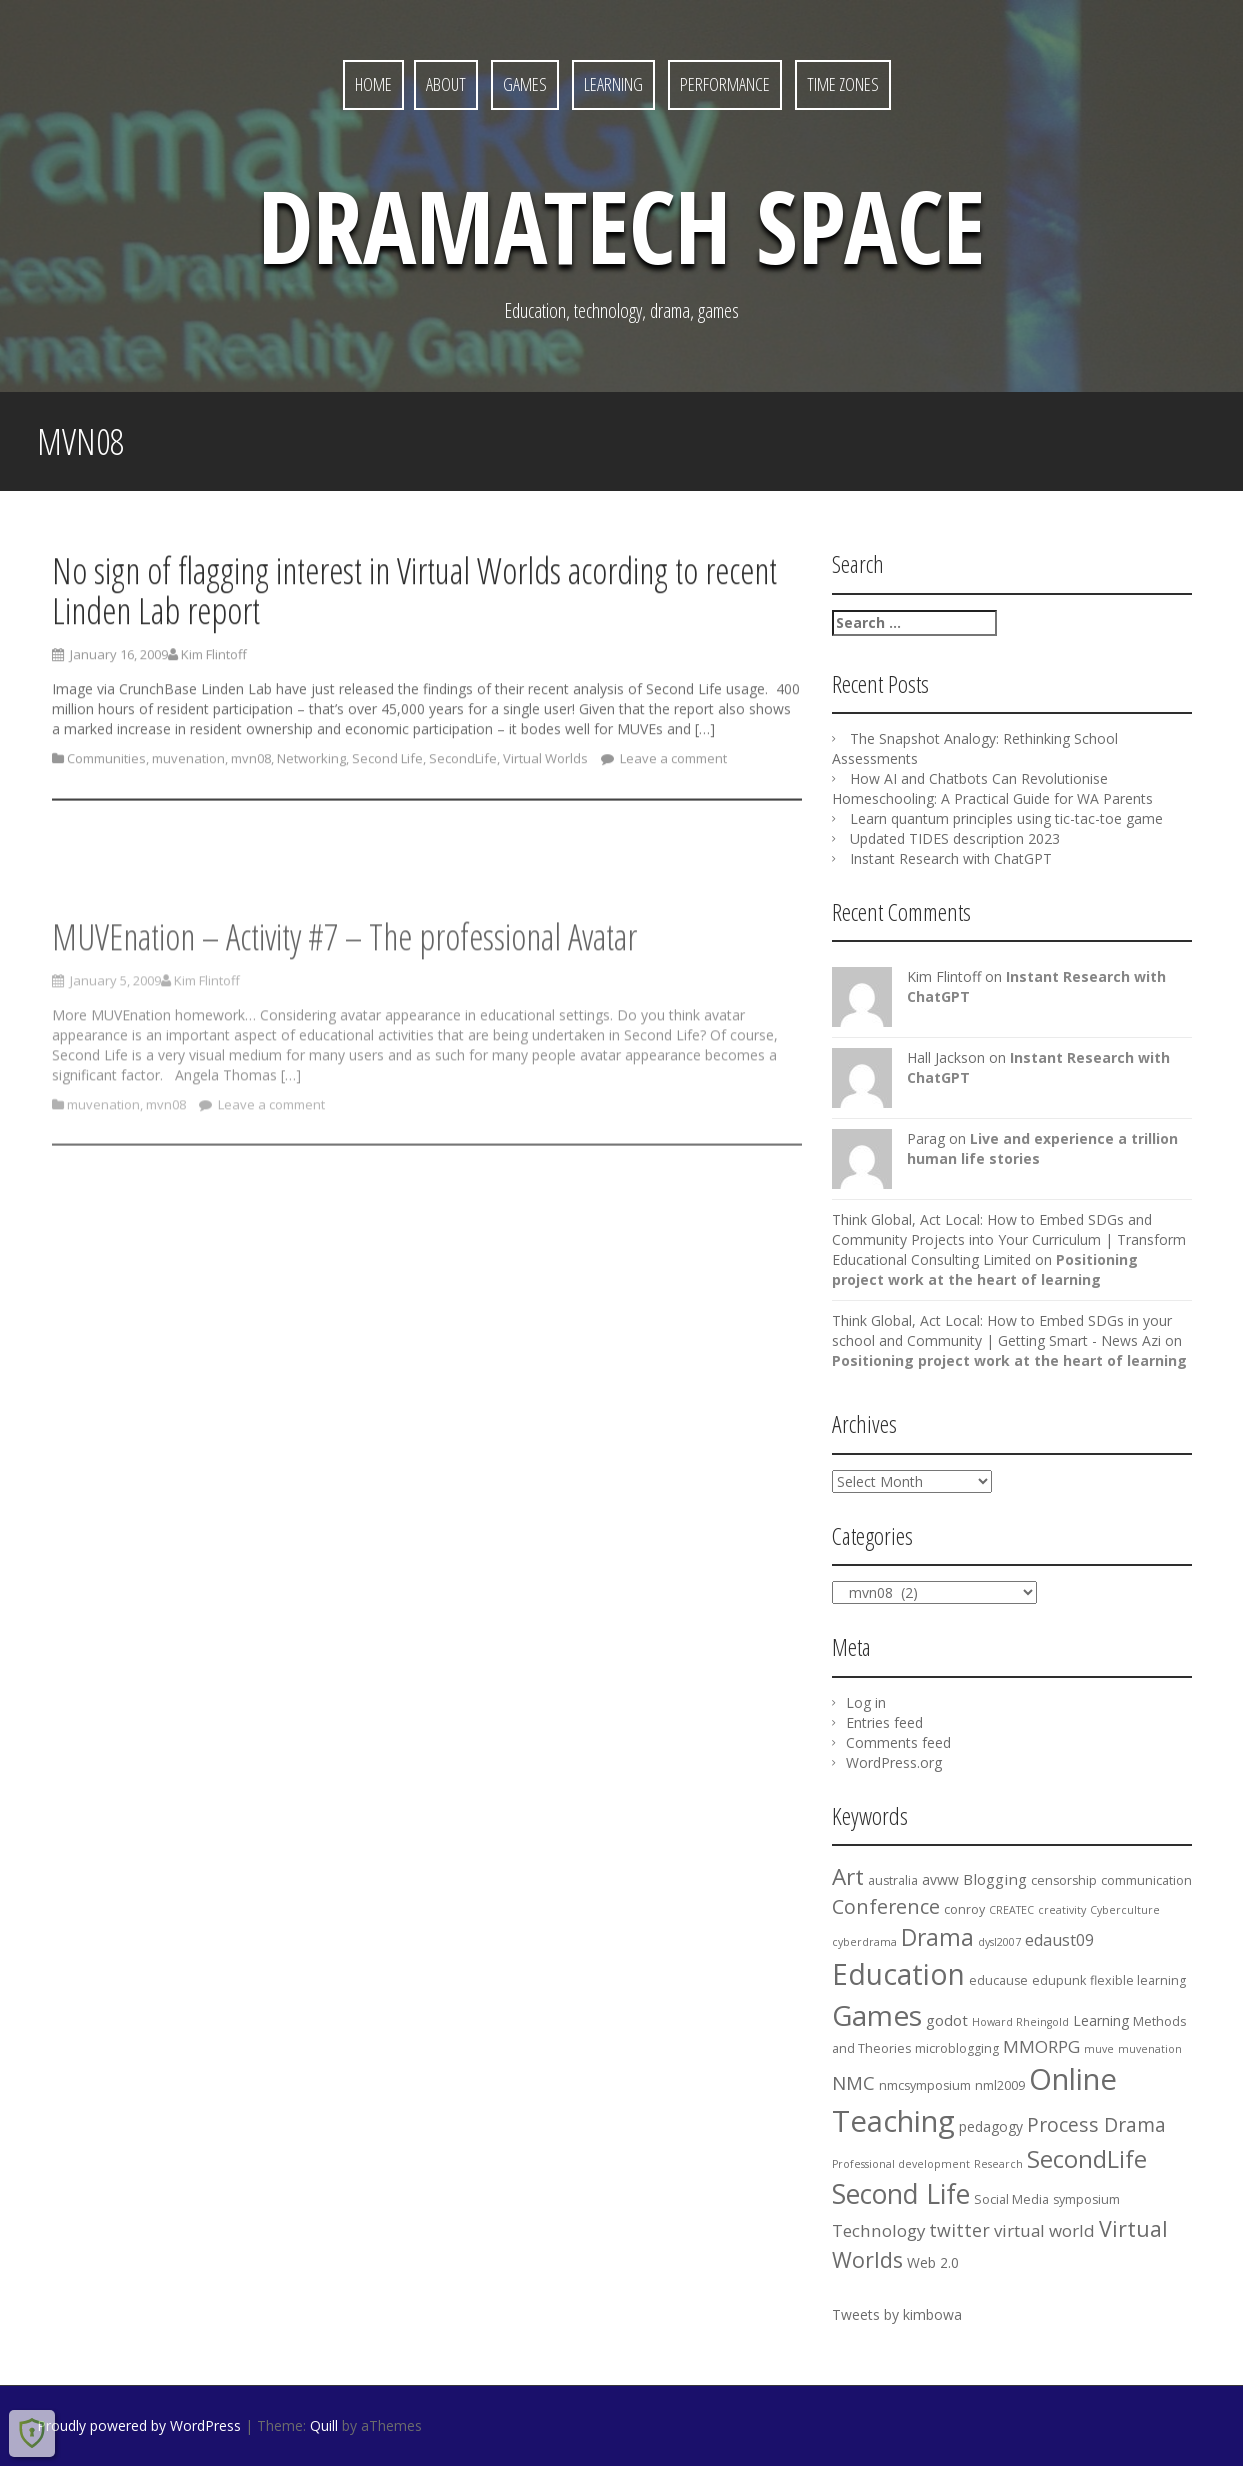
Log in (866, 1702)
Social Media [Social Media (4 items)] (1011, 2199)
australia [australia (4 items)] (893, 1880)
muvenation (188, 765)
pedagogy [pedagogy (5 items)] (991, 2126)
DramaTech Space (621, 225)
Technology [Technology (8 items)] (878, 2230)
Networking (311, 765)
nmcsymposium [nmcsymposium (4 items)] (925, 2085)
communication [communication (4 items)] (1146, 1880)
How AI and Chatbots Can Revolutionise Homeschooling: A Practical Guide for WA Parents (992, 788)
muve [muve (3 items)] (1099, 2049)
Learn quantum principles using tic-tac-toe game (1006, 818)
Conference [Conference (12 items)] (886, 1906)
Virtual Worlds (545, 765)
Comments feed (898, 1742)
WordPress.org (894, 1762)
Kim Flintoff (214, 662)
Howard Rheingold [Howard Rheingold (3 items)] (1020, 2022)
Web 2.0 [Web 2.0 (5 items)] (933, 2262)
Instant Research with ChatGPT (951, 858)
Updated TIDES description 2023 (955, 838)
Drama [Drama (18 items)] (937, 1937)
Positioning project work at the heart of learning (985, 1269)
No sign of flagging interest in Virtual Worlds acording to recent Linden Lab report (414, 597)
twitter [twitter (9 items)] (959, 2230)
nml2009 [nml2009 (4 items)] (1000, 2085)
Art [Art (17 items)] (848, 1876)
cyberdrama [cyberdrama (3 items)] (864, 1942)
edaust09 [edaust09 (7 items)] (1059, 1940)
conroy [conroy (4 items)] (964, 1909)
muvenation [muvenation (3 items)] (1150, 2049)
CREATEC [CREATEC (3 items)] (1011, 1910)
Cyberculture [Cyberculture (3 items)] (1125, 1910)
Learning (613, 84)
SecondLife (463, 765)
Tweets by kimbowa (897, 2314)
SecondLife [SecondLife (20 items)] (1087, 2159)
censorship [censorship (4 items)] (1064, 1880)
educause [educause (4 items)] (998, 1980)
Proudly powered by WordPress (139, 2425)
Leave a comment (672, 765)
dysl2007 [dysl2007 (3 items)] (999, 1942)
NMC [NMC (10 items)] (853, 2082)
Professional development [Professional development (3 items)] (901, 2164)
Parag (926, 1138)
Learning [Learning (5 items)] (1101, 2020)
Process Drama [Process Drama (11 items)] (1096, 2124)
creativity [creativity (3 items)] (1062, 1910)
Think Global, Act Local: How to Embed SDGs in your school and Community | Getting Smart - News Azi (1002, 1330)
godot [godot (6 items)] (947, 2020)
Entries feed (884, 1722)
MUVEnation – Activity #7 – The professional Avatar (344, 990)
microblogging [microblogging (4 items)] (957, 2048)
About (446, 84)
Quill (324, 2425)
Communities (106, 765)
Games (525, 84)
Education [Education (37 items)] (898, 1974)
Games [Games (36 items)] (877, 2015)
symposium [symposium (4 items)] (1086, 2199)
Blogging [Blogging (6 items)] (995, 1879)
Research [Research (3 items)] (998, 2164)
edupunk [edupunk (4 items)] (1059, 1980)
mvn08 (251, 765)
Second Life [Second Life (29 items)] (901, 2194)
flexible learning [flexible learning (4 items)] (1138, 1980)
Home (373, 84)
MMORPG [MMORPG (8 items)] (1041, 2046)
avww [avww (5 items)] (940, 1879)
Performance (725, 84)
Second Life (387, 765)
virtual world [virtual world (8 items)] (1044, 2230)
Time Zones (843, 84)
